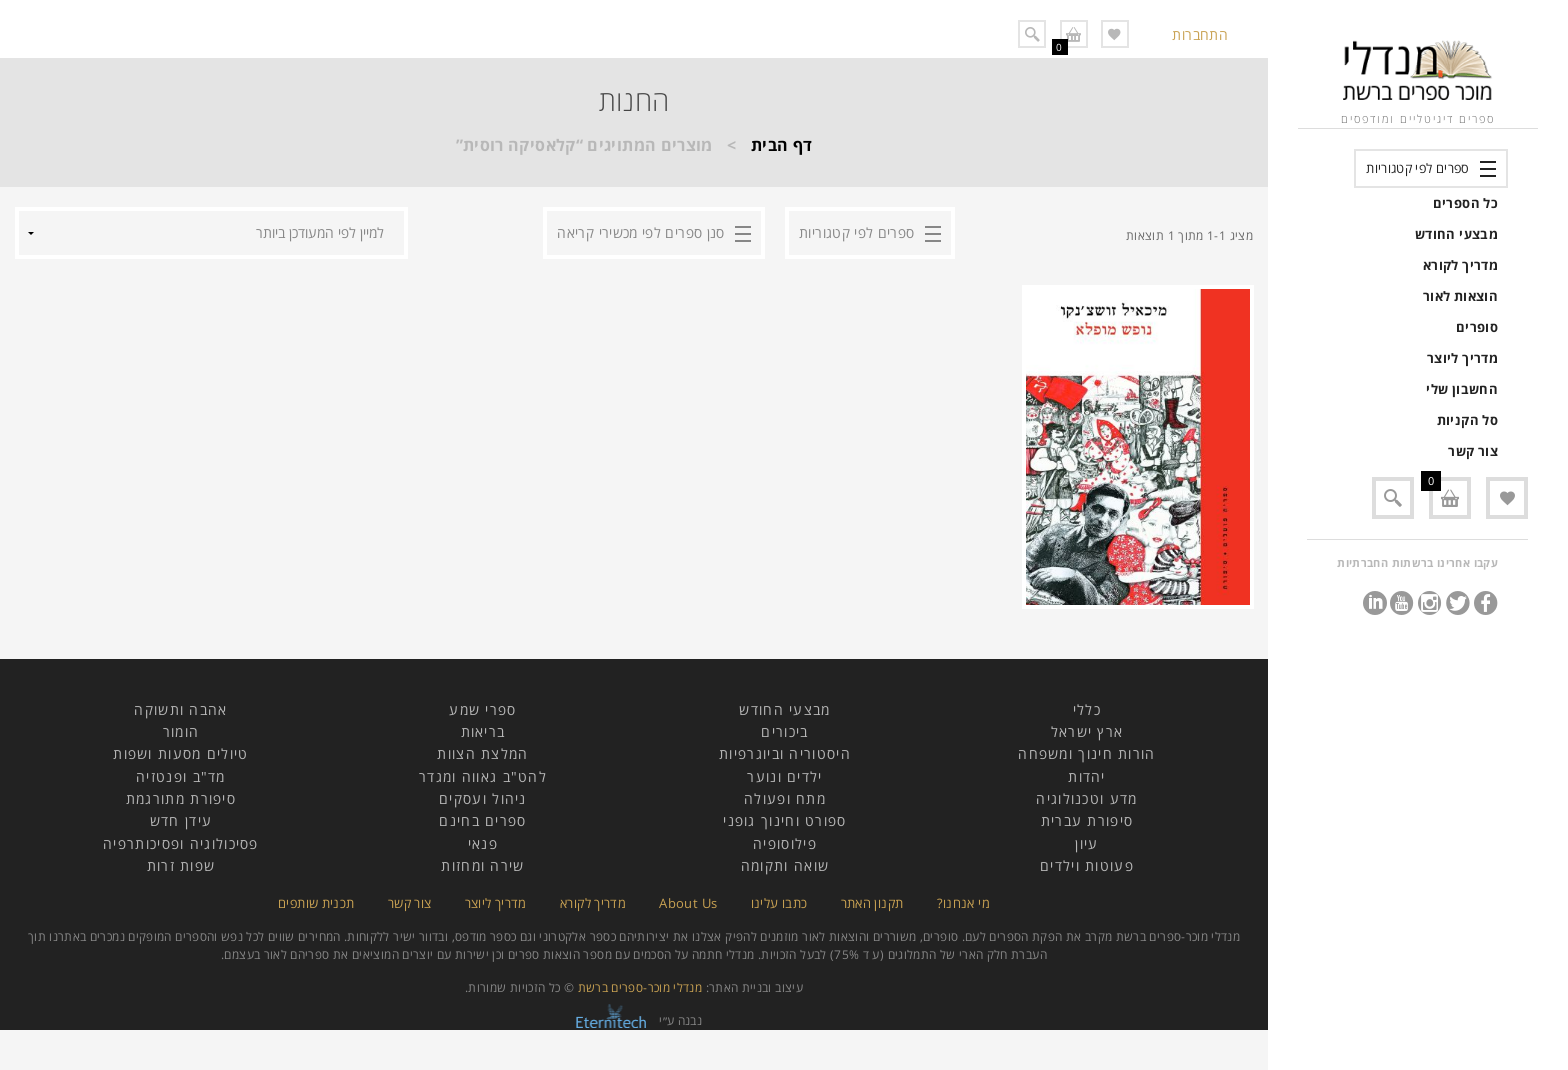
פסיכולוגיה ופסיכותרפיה (181, 843)
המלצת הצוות (482, 753)
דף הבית (782, 145)
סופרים (1477, 327)
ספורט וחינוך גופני (784, 820)
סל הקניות (1467, 420)
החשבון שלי (1462, 389)
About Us (688, 903)
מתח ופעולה (785, 798)
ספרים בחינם (482, 820)
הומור (181, 731)
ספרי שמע (482, 709)
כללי (1087, 709)
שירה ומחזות (482, 865)
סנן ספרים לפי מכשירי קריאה (640, 232)
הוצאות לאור (1460, 296)
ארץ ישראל (1087, 731)
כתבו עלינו (779, 903)
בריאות (483, 731)
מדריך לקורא (1460, 265)
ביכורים (784, 731)
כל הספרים (1465, 203)
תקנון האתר (872, 903)
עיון (1086, 843)
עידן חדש (181, 820)
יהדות (1087, 776)
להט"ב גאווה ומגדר (483, 776)
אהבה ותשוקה (180, 709)
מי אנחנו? (963, 903)
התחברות (1200, 34)
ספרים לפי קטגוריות (1417, 168)
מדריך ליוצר (1462, 358)
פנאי (483, 843)
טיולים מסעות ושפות (180, 753)
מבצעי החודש (1456, 234)
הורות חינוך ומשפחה (1086, 753)
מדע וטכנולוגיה (1086, 798)
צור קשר (1473, 451)
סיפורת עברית (1087, 820)
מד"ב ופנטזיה (181, 776)
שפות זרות (181, 865)
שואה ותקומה (785, 865)
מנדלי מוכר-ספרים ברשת (640, 987)
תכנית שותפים (316, 903)
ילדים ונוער (784, 776)
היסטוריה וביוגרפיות (785, 753)
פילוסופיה (785, 843)
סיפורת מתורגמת (181, 798)
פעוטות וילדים (1087, 865)
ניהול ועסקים (483, 798)
